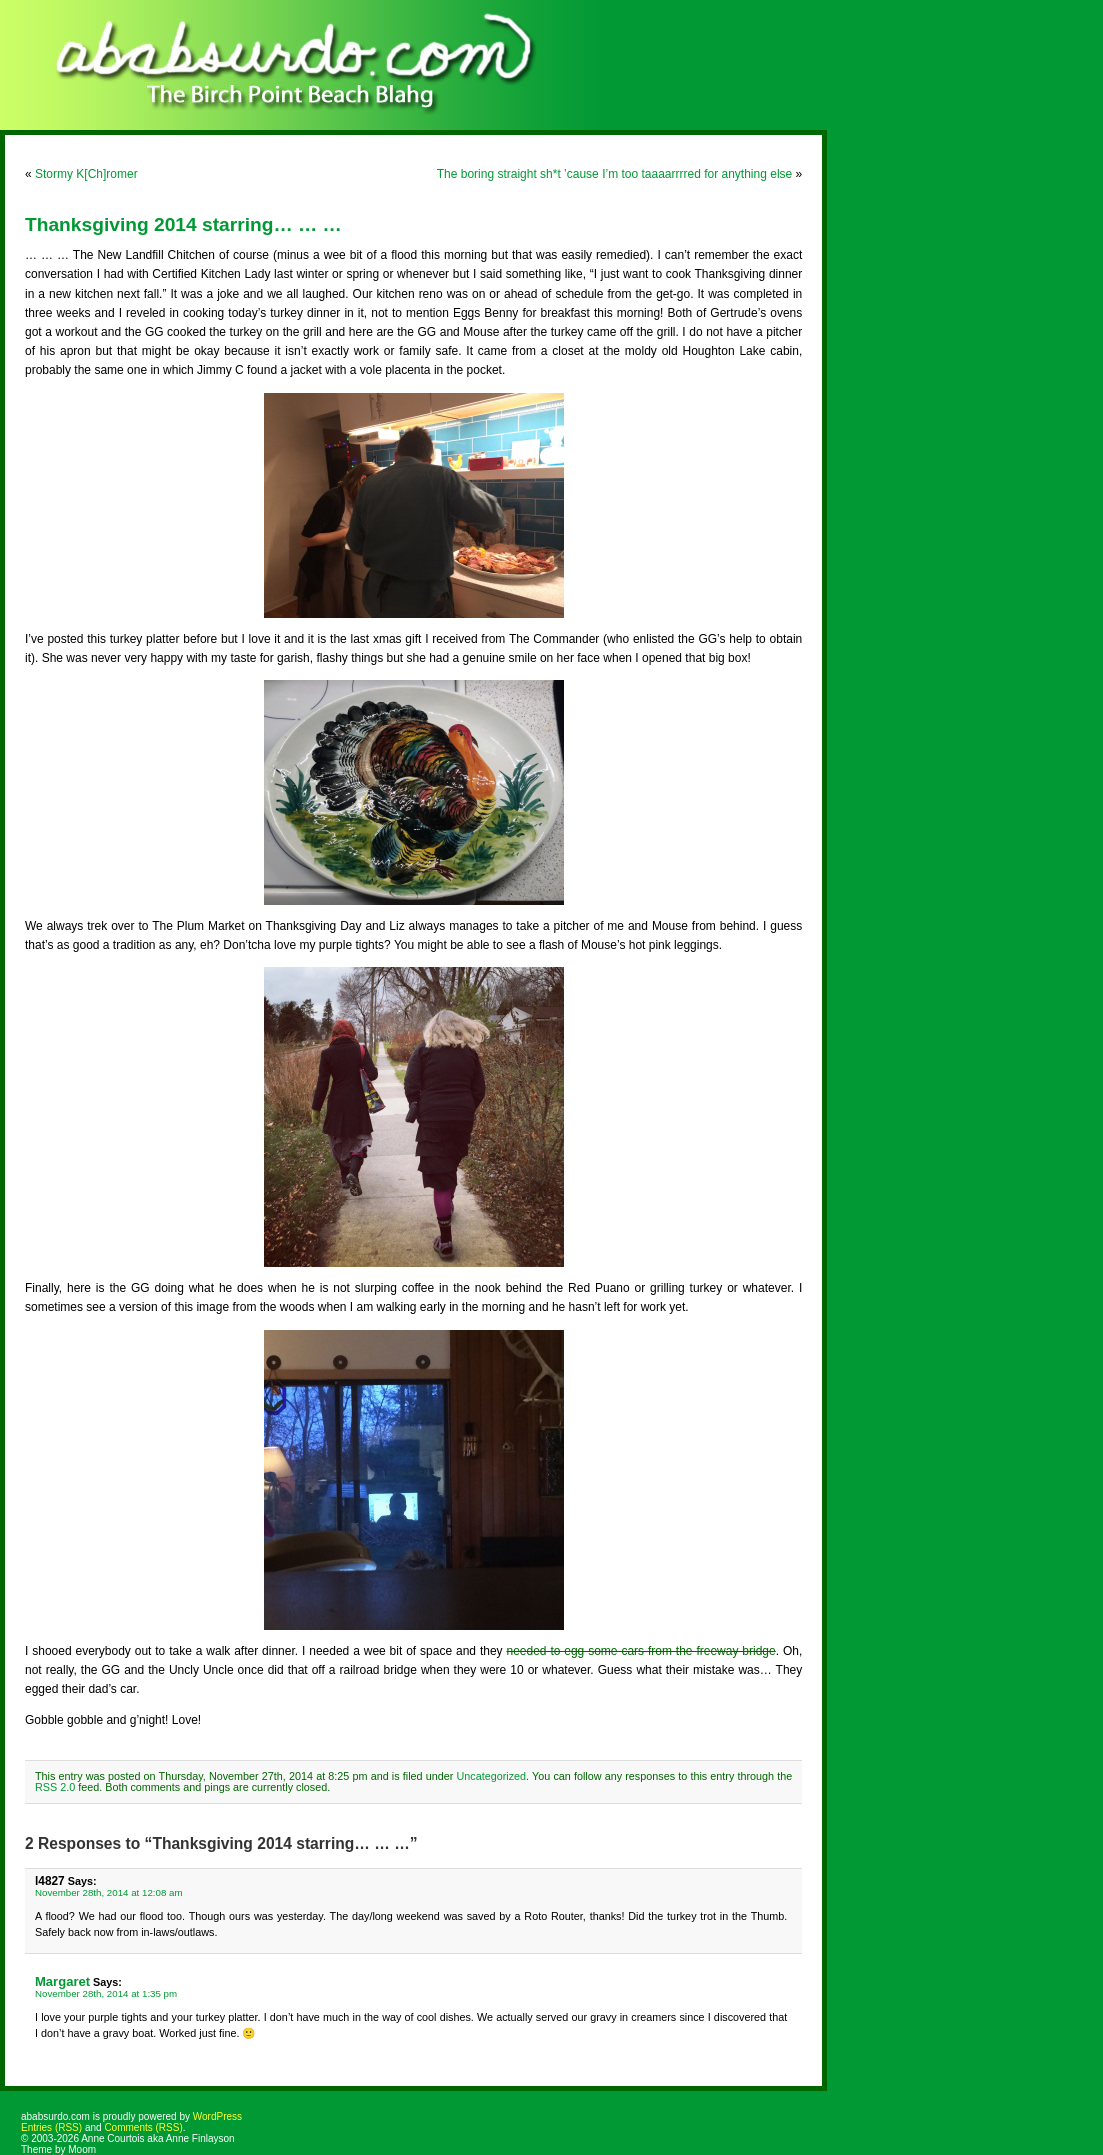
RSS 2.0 (55, 1787)
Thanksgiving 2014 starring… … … (183, 224)
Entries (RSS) (51, 2127)
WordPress (217, 2116)
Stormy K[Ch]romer (86, 174)
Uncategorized (491, 1776)
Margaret (62, 1981)
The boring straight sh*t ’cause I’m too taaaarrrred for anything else (615, 174)
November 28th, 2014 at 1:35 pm (106, 1993)
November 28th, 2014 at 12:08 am (109, 1892)
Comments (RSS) (143, 2127)
